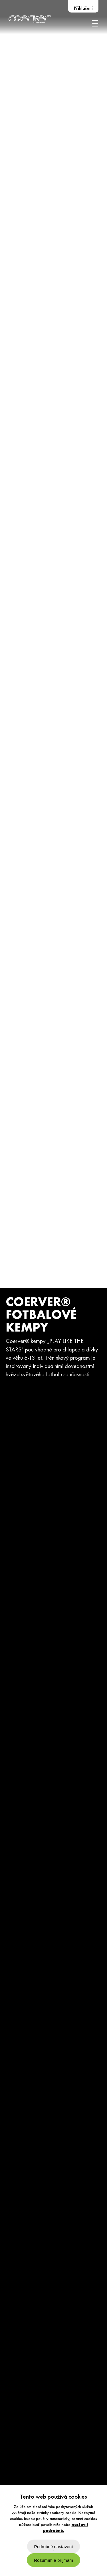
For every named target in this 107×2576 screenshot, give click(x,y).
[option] (53, 1288)
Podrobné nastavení (53, 2546)
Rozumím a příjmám (53, 2560)
